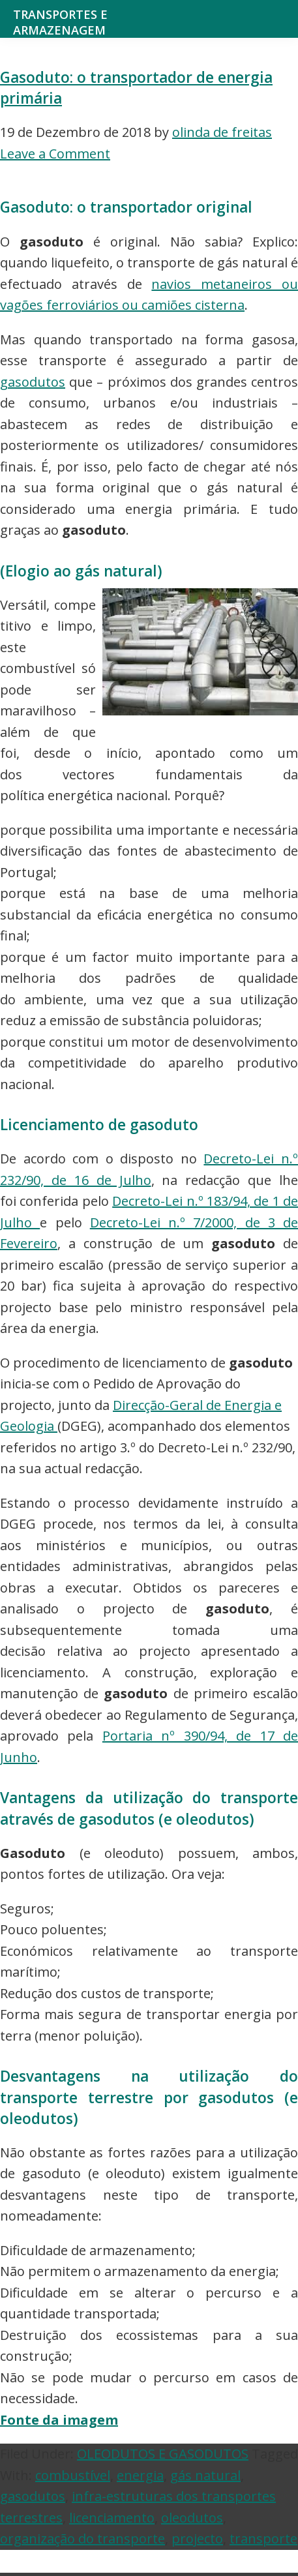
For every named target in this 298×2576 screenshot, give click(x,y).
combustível (72, 2475)
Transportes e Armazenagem (60, 22)
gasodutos (32, 382)
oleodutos (192, 2517)
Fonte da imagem (59, 2420)
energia (140, 2475)
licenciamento (112, 2517)
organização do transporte (82, 2538)
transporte (263, 2538)
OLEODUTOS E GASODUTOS (162, 2454)
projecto (197, 2538)
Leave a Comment (55, 153)
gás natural (205, 2475)
